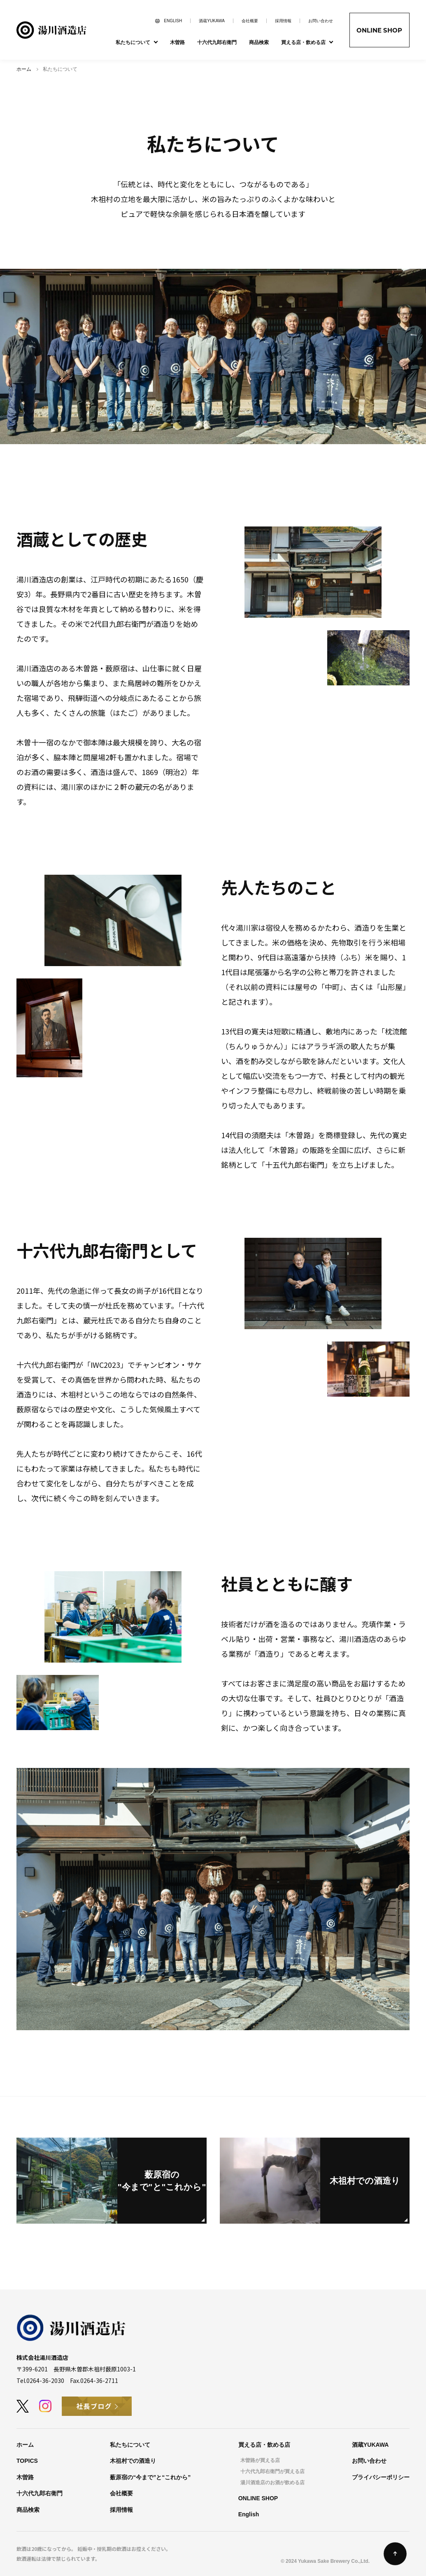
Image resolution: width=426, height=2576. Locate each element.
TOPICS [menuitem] (27, 2460)
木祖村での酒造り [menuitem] (133, 2460)
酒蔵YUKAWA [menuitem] (212, 21)
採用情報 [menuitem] (283, 21)
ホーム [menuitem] (25, 2444)
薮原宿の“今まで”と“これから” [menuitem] (150, 2477)
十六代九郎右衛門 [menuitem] (217, 42)
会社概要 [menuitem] (250, 21)
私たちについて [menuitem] (130, 2444)
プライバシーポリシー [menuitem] (381, 2477)
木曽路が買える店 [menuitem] (260, 2460)
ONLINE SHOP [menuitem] (258, 2498)
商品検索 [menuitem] (259, 42)
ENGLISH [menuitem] (173, 21)
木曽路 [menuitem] (177, 42)
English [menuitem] (248, 2514)
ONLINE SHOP (379, 30)
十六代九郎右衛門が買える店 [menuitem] (272, 2471)
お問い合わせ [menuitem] (320, 21)
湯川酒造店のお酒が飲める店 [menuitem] (272, 2482)
